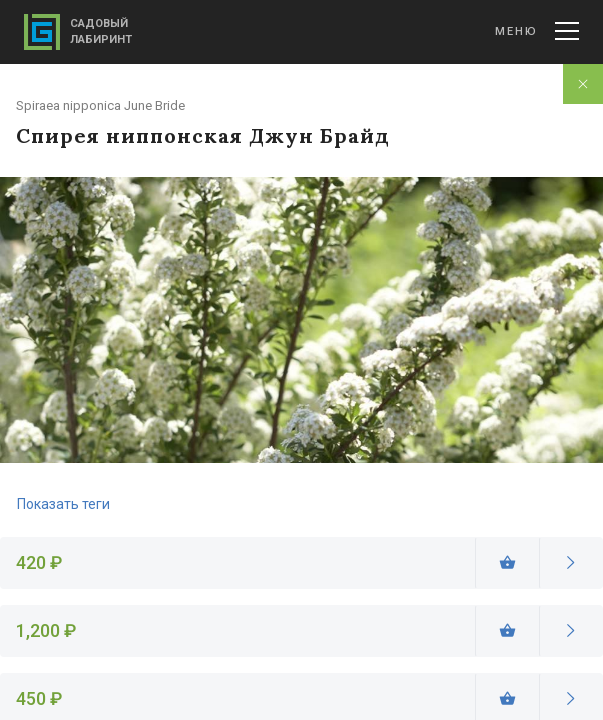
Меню (537, 31)
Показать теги (63, 504)
